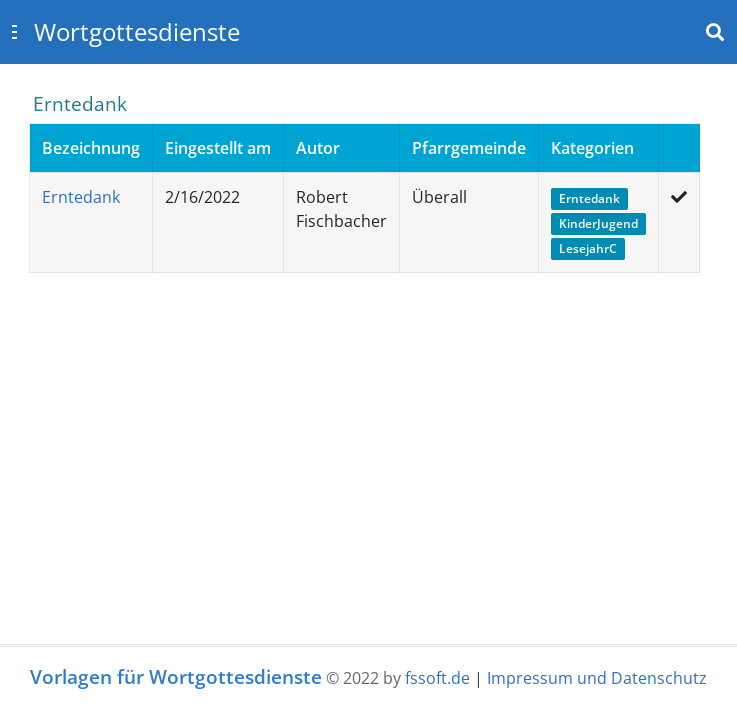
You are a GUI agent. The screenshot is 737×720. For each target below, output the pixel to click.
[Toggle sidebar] (14, 32)
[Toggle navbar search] (715, 32)
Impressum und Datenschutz (597, 678)
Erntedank (81, 197)
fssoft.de (437, 678)
